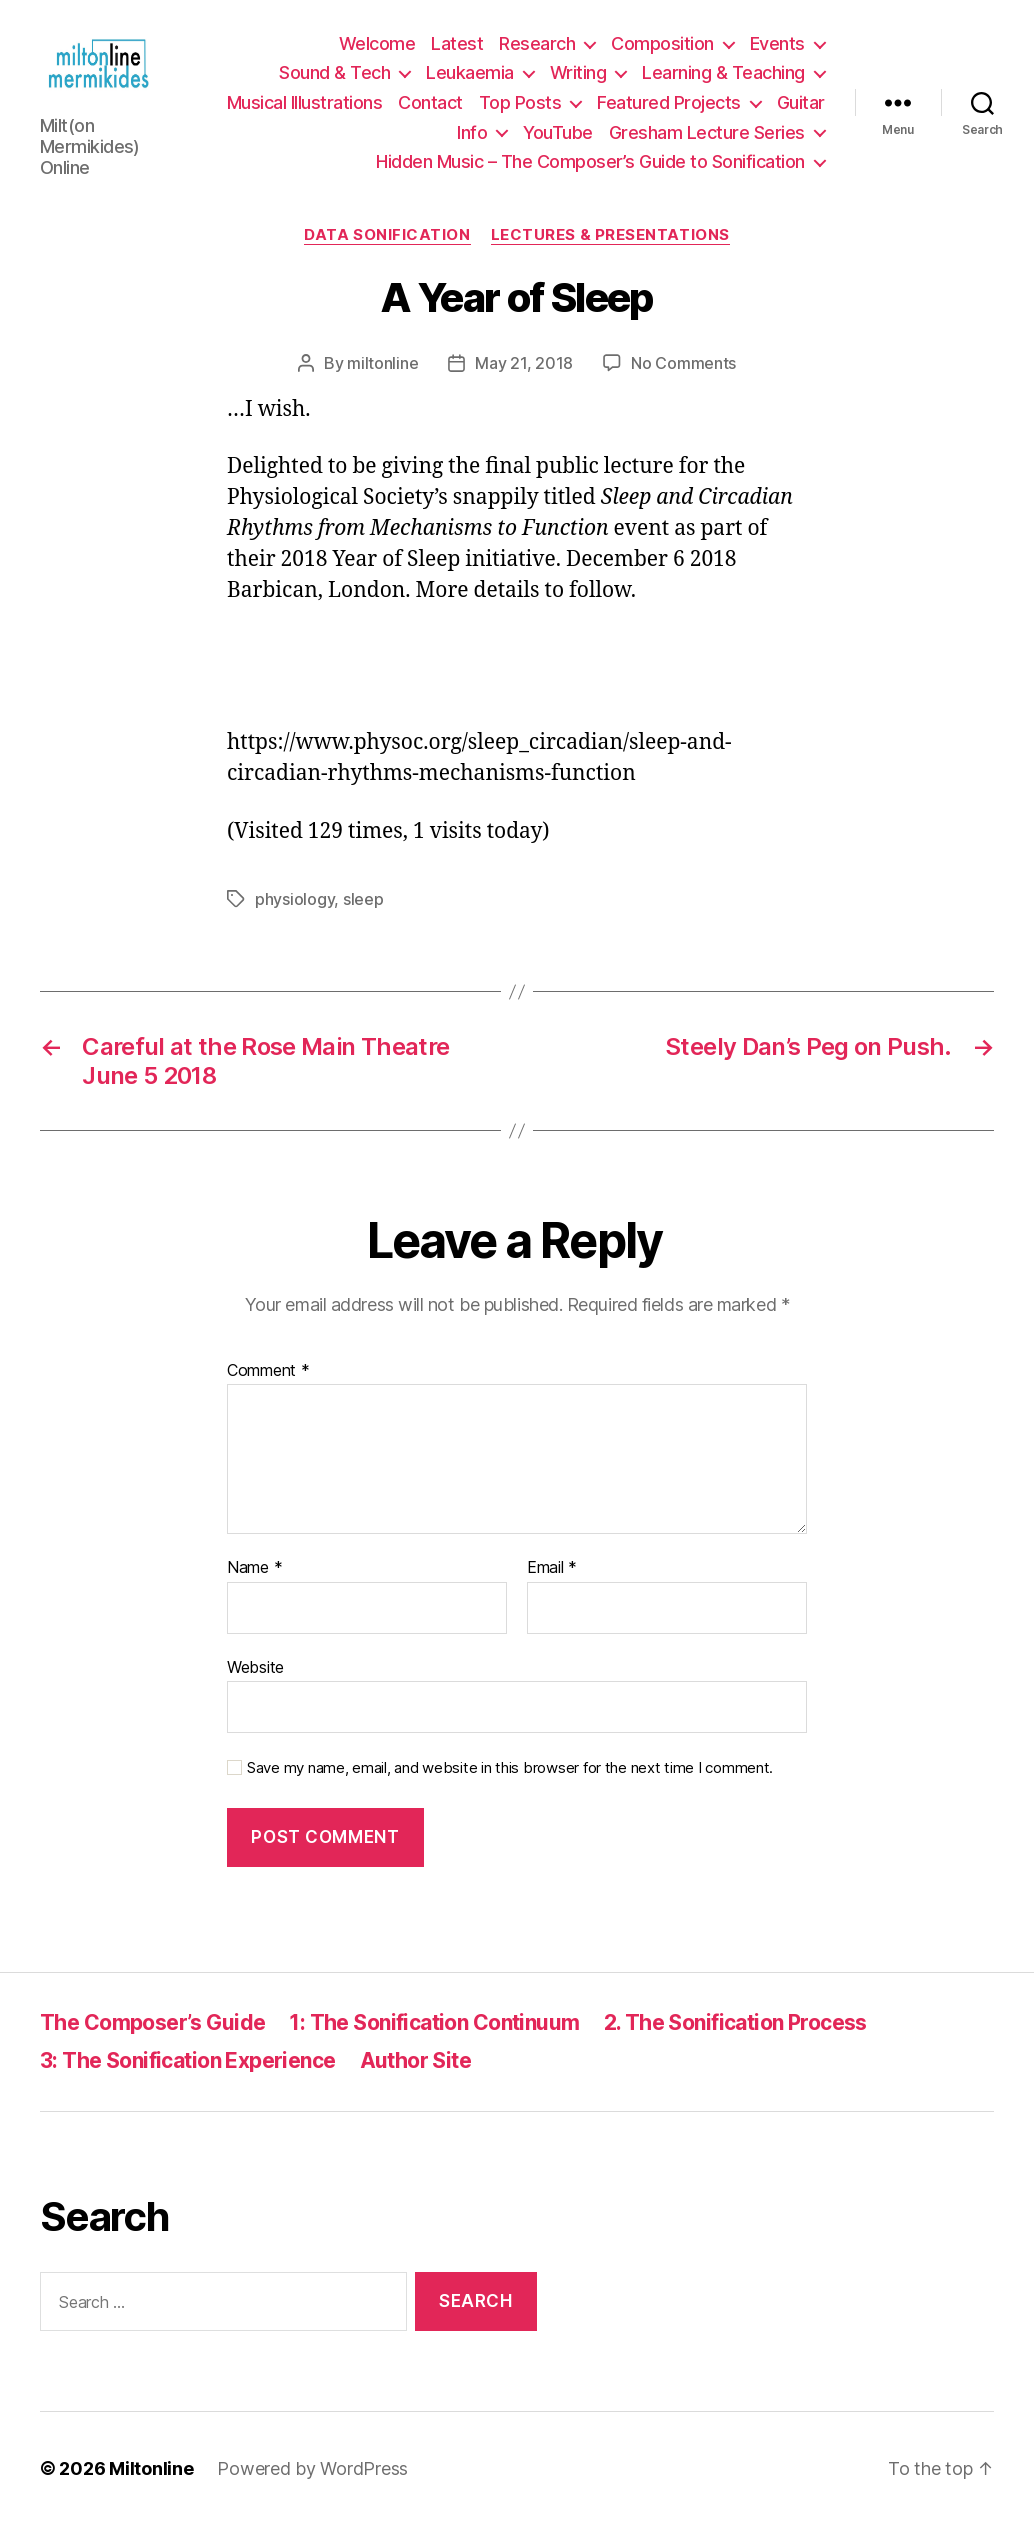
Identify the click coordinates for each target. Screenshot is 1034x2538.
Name (254, 1581)
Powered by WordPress (312, 2481)
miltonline (382, 376)
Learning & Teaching (723, 79)
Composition (662, 50)
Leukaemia (470, 79)
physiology (294, 913)
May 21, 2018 (524, 376)
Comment (268, 1384)
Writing (578, 79)
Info (472, 138)
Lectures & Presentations (610, 248)
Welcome (377, 50)
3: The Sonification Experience (188, 2073)
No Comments (683, 376)
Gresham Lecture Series (707, 138)
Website (255, 1680)
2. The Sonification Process (735, 2035)
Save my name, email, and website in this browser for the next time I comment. (510, 1782)
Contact (430, 109)
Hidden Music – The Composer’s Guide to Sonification (590, 168)
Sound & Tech (334, 79)
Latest (457, 50)
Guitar (801, 109)
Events (777, 50)
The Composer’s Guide (152, 2035)
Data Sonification (387, 248)
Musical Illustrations (305, 109)
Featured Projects (669, 109)
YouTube (558, 138)
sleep (363, 913)
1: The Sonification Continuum (434, 2035)
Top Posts (520, 109)
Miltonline (151, 2481)
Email (552, 1581)
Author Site (416, 2073)
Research (537, 50)
